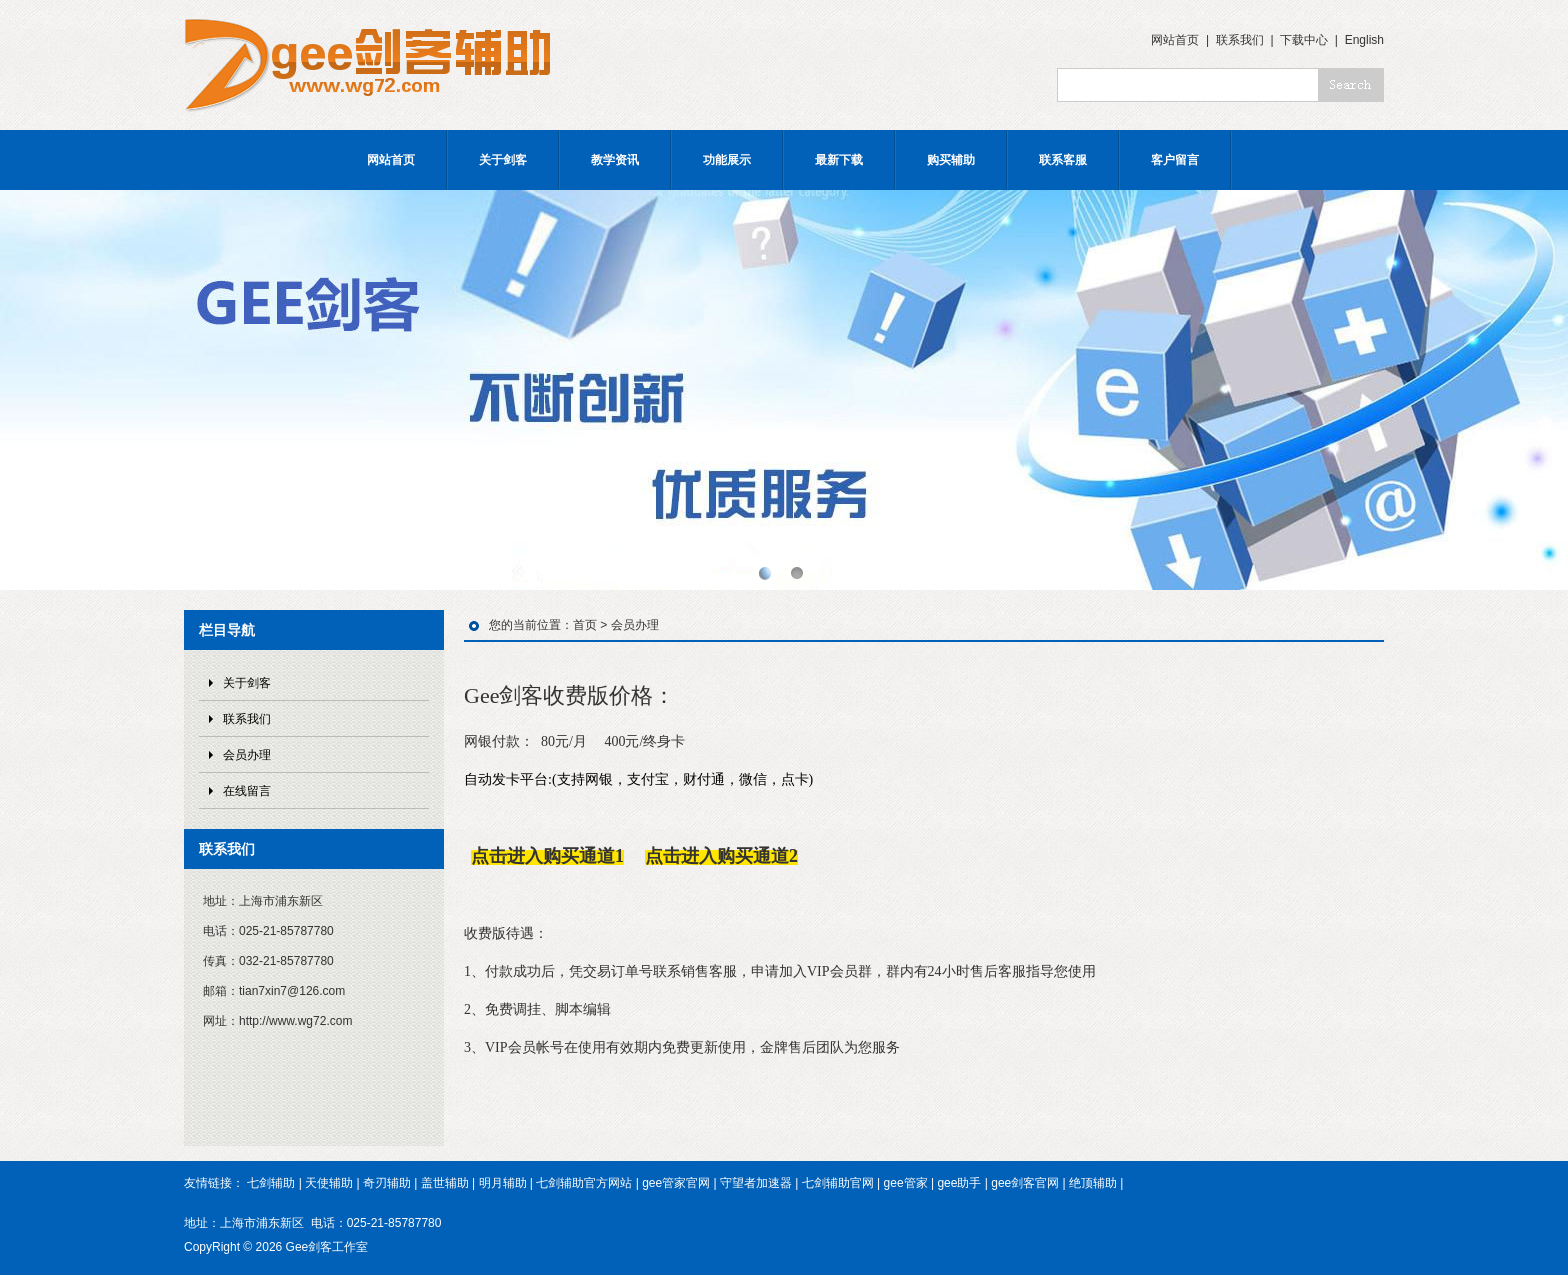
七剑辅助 (271, 1183)
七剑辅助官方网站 (584, 1183)
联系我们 (1240, 40)
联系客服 (1063, 160)
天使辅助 (329, 1183)
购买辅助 (951, 160)
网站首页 (1175, 40)
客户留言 (1175, 160)
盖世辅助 (445, 1183)
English (1364, 40)
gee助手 (959, 1183)
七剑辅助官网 (838, 1183)
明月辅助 (503, 1183)
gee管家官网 (676, 1183)
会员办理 (247, 755)
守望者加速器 (756, 1183)
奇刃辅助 (387, 1183)
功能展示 (727, 160)
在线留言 (247, 791)
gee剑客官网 (1025, 1183)
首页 (585, 625)
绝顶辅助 (1093, 1183)
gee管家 (906, 1183)
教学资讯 (615, 160)
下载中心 (1304, 40)
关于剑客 (503, 160)
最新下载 (839, 160)
